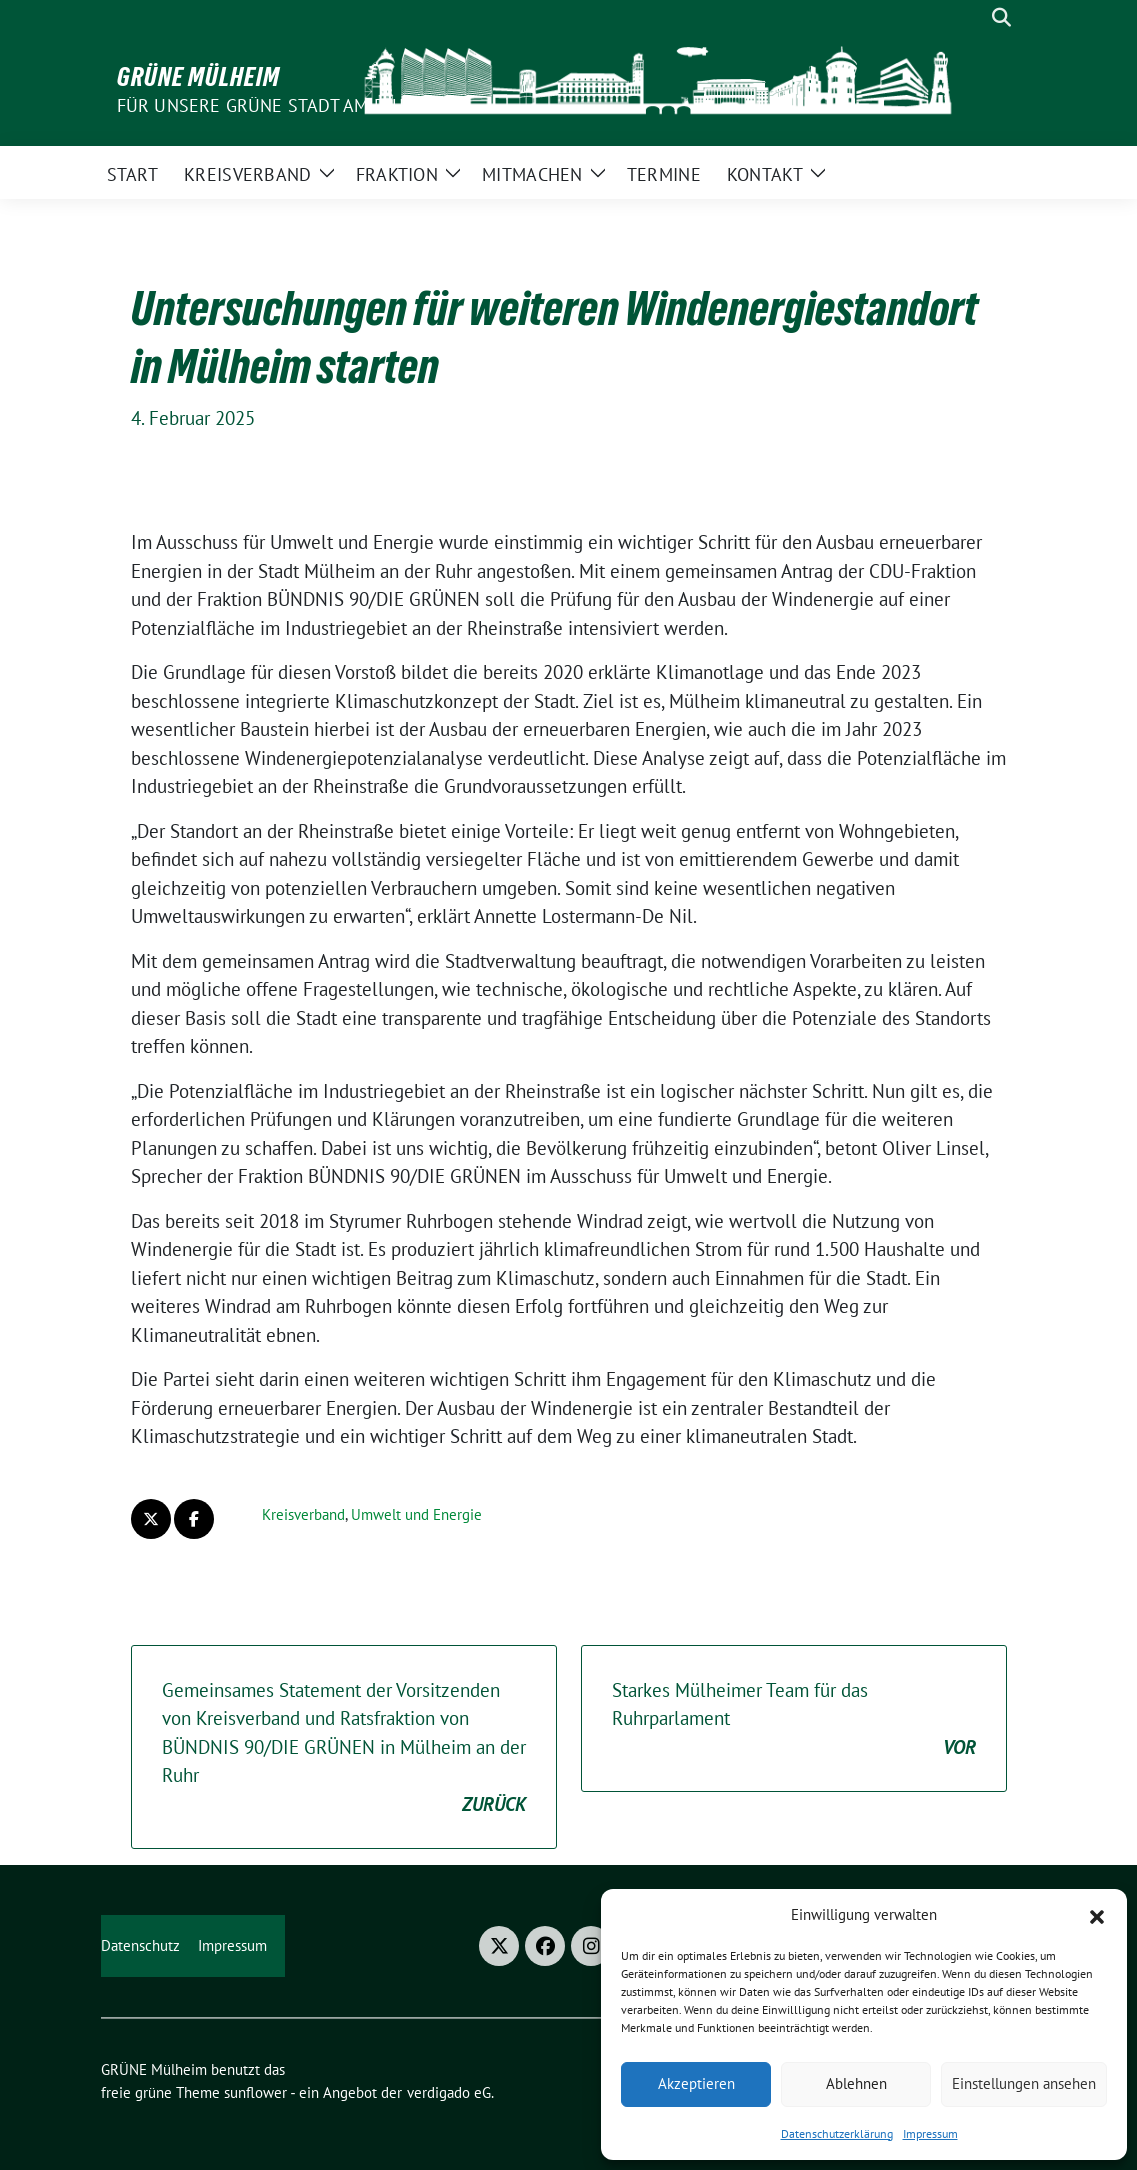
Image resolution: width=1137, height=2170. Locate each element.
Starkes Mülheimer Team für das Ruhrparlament (794, 1720)
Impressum (930, 2133)
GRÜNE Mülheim (198, 77)
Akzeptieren (696, 2083)
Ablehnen (856, 2083)
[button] (1097, 1915)
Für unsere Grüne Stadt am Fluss (271, 105)
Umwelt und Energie (416, 1514)
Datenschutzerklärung (837, 2133)
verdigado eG (449, 2092)
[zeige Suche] (1001, 17)
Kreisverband (303, 1514)
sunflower (255, 2092)
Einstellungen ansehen (1024, 2083)
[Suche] (973, 17)
